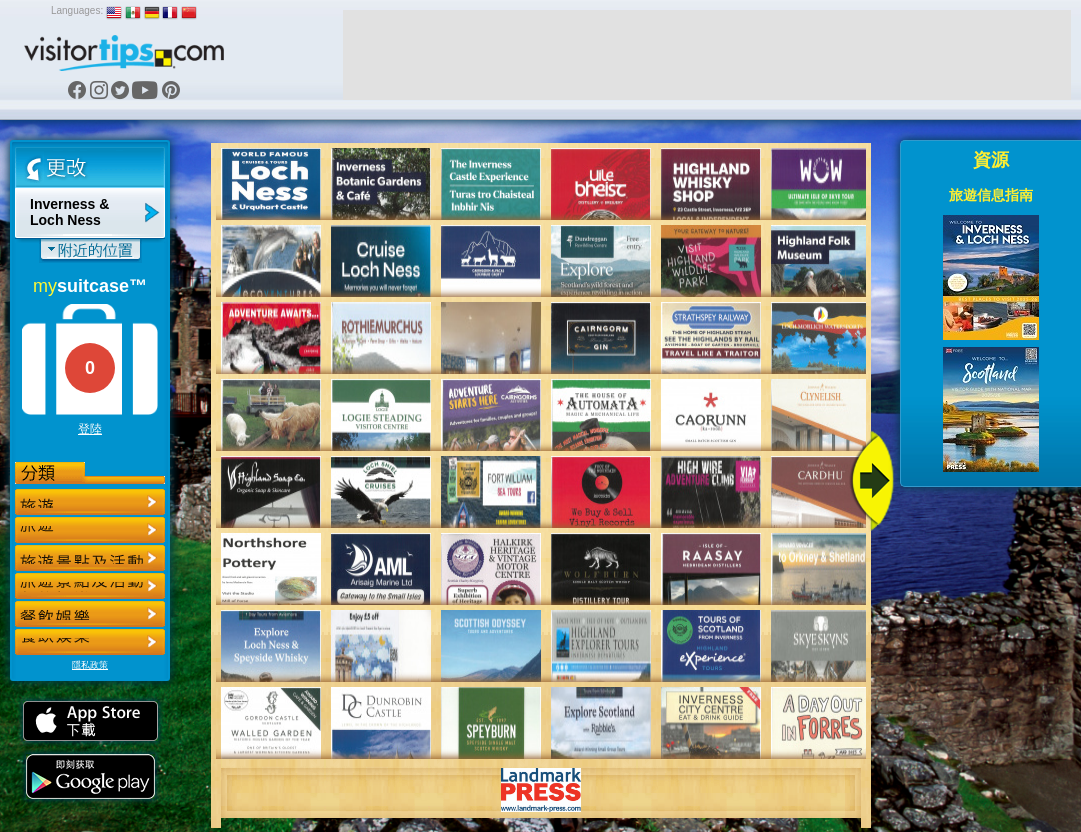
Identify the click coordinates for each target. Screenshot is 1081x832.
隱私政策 (90, 665)
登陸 (90, 429)
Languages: (77, 10)
